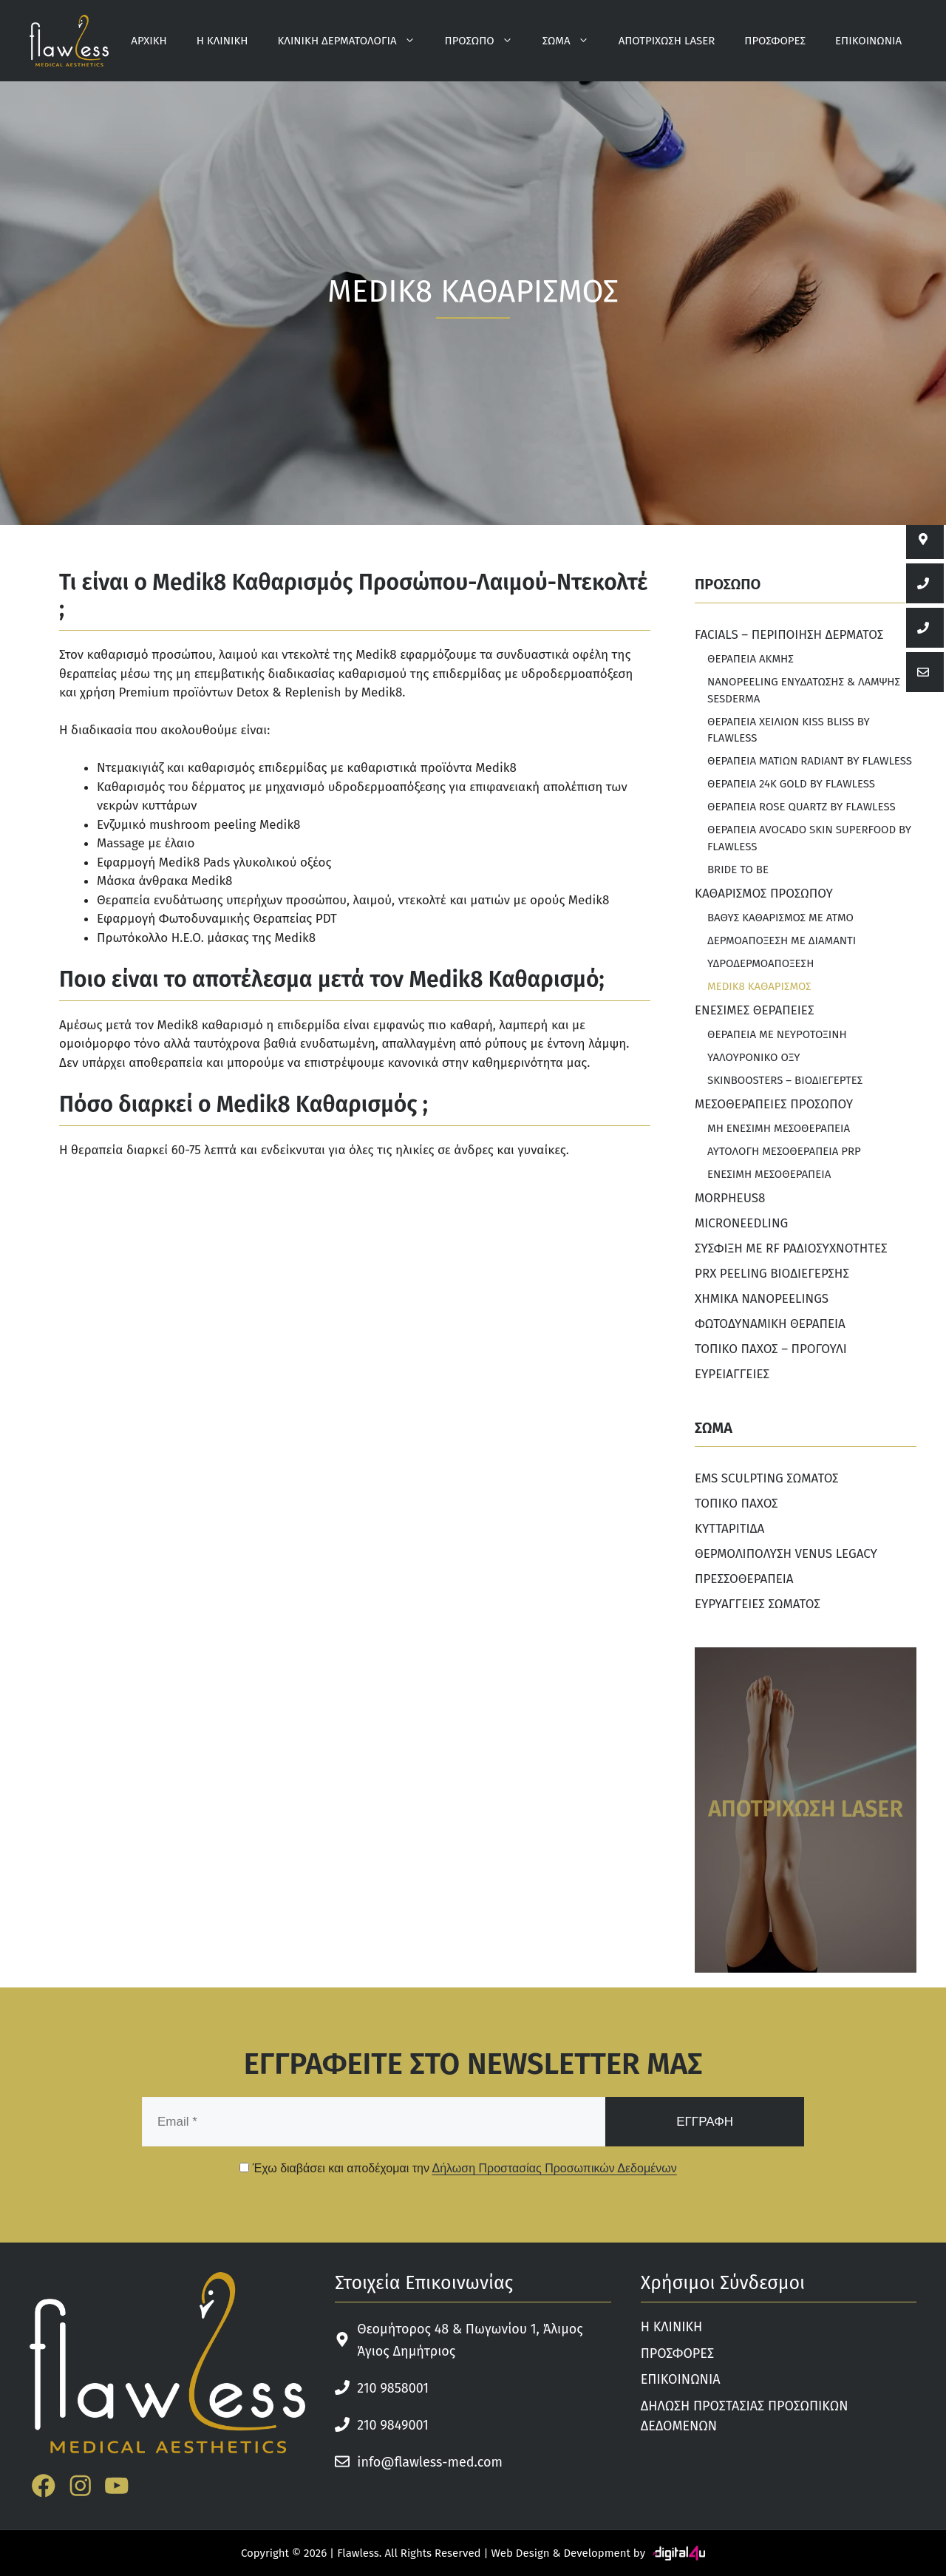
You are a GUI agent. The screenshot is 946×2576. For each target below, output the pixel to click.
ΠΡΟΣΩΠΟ (486, 40)
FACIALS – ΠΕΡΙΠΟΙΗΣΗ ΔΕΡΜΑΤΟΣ (789, 635)
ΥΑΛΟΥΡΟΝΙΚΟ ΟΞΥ (753, 1057)
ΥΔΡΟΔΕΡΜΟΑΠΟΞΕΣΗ (760, 963)
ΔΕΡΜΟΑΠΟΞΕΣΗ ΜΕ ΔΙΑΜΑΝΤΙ (781, 940)
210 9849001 (393, 2425)
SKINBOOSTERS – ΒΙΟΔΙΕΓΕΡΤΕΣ (784, 1080)
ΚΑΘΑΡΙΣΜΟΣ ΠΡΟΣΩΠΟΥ (764, 893)
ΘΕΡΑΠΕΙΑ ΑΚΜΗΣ (750, 658)
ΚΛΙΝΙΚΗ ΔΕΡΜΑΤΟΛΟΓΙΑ (354, 40)
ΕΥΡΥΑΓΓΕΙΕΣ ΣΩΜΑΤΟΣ (757, 1604)
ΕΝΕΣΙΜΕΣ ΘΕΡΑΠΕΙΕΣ (754, 1010)
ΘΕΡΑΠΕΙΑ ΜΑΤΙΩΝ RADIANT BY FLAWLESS (809, 760)
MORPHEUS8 (730, 1198)
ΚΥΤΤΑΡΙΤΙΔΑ (729, 1528)
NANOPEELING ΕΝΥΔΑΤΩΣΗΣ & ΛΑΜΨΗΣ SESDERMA (803, 690)
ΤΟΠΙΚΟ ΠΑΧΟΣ (736, 1503)
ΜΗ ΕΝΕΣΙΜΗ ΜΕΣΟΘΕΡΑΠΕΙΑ (778, 1128)
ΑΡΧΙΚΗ (148, 40)
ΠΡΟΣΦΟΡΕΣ (775, 40)
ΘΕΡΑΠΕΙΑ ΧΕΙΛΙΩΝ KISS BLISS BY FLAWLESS (788, 730)
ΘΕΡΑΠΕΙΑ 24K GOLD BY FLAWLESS (791, 783)
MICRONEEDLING (741, 1223)
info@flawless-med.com (430, 2462)
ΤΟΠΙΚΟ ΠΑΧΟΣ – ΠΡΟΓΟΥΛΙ (771, 1349)
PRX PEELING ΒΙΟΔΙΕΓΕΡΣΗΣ (772, 1273)
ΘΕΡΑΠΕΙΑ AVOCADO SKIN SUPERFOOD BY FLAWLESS (809, 838)
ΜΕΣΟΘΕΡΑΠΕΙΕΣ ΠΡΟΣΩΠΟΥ (774, 1104)
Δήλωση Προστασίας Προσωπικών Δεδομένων (554, 2168)
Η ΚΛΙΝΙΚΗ (222, 40)
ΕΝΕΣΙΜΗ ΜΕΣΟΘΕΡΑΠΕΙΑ (769, 1174)
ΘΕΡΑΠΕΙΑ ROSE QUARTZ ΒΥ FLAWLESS (801, 806)
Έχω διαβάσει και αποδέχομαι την (458, 2168)
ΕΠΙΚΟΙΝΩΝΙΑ (868, 40)
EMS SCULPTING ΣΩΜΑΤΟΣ (767, 1478)
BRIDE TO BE (738, 869)
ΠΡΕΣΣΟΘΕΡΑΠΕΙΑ (744, 1579)
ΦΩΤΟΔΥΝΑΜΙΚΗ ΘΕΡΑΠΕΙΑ (770, 1324)
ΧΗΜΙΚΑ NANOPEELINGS (761, 1298)
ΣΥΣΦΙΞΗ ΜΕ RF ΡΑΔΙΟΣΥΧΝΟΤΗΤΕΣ (791, 1248)
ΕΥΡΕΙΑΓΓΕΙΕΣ (732, 1374)
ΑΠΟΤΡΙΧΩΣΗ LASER (667, 40)
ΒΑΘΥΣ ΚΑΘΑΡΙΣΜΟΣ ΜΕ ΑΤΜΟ (780, 917)
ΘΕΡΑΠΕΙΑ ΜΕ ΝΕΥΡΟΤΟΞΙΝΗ (777, 1034)
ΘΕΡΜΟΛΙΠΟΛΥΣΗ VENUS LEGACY (786, 1554)
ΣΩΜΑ (573, 40)
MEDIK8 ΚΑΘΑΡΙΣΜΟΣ (759, 986)
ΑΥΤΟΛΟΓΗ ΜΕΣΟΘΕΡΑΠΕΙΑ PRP (784, 1151)
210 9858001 (393, 2388)
